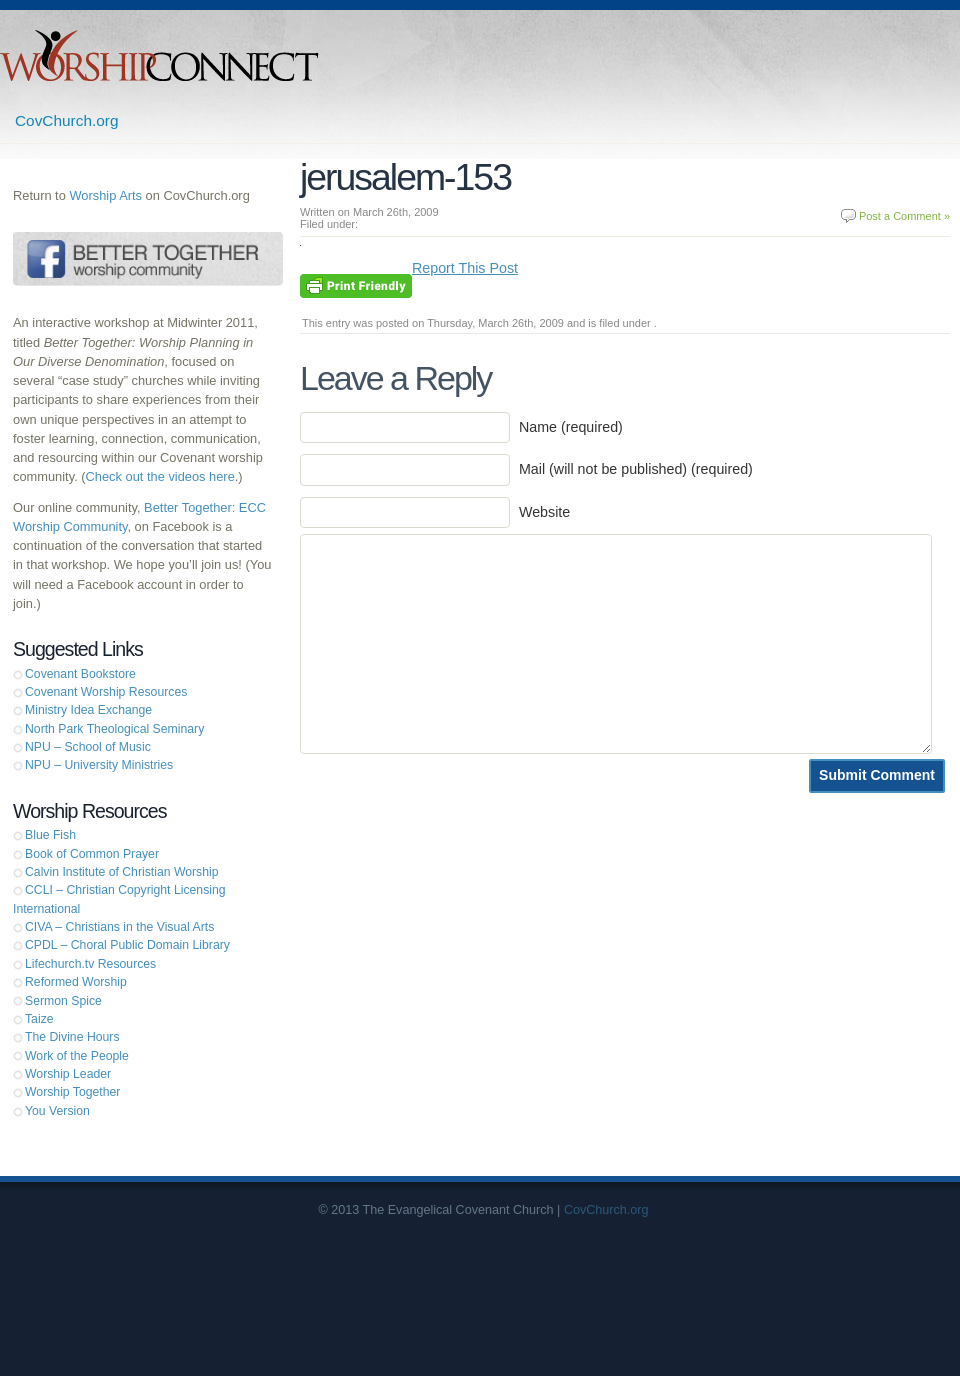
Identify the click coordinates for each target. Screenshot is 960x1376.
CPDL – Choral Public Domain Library (127, 945)
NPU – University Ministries (99, 765)
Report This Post (465, 268)
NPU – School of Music (88, 747)
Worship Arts (105, 195)
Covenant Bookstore (80, 674)
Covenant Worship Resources (106, 692)
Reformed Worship (76, 982)
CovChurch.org (67, 120)
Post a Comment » (904, 216)
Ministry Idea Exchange (88, 710)
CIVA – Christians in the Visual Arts (119, 927)
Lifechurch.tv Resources (90, 964)
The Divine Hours (72, 1037)
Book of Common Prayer (92, 854)
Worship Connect (159, 55)
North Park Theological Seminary (114, 729)
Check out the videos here (160, 476)
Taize (39, 1019)
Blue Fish (50, 835)
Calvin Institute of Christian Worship (122, 872)
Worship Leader (68, 1074)
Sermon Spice (63, 1001)
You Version (57, 1111)
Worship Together (72, 1092)
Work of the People (77, 1056)
